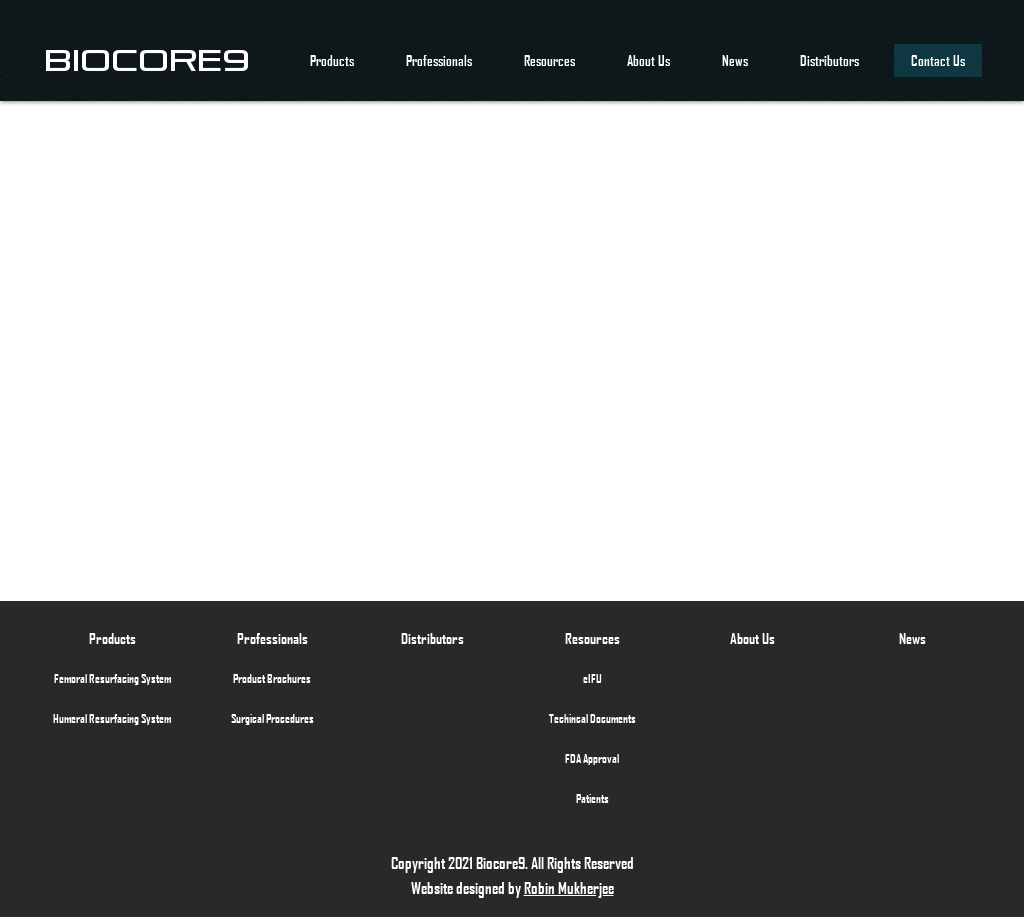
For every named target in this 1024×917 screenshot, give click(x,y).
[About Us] (752, 638)
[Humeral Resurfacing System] (112, 718)
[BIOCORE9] (147, 60)
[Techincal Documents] (592, 718)
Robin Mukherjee (569, 887)
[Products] (112, 638)
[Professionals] (272, 638)
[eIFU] (592, 678)
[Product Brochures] (272, 678)
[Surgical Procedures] (272, 718)
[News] (912, 638)
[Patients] (592, 798)
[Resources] (592, 638)
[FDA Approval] (592, 758)
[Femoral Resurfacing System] (112, 678)
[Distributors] (432, 638)
